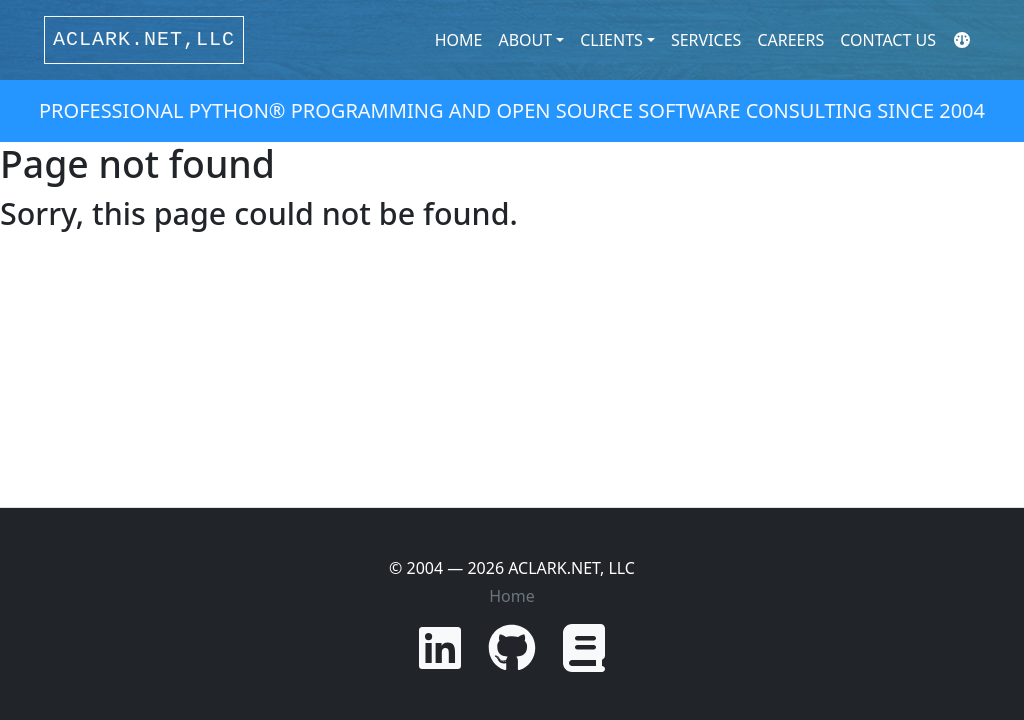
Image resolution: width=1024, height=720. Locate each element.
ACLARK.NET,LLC (144, 39)
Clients (611, 40)
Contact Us (888, 40)
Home (459, 40)
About (525, 40)
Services (706, 40)
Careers (790, 40)
